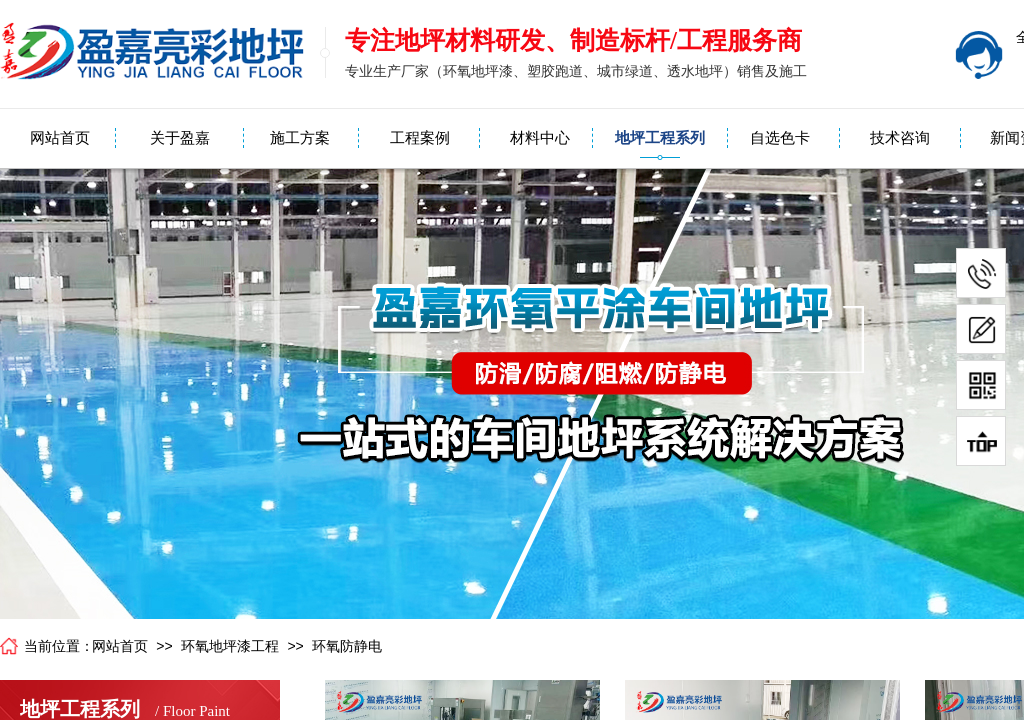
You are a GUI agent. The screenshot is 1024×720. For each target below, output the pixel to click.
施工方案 (300, 138)
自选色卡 (780, 138)
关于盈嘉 (180, 138)
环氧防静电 (347, 646)
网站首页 (60, 138)
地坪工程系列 (660, 138)
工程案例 (420, 138)
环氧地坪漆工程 (230, 646)
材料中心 (540, 138)
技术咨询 (900, 138)
